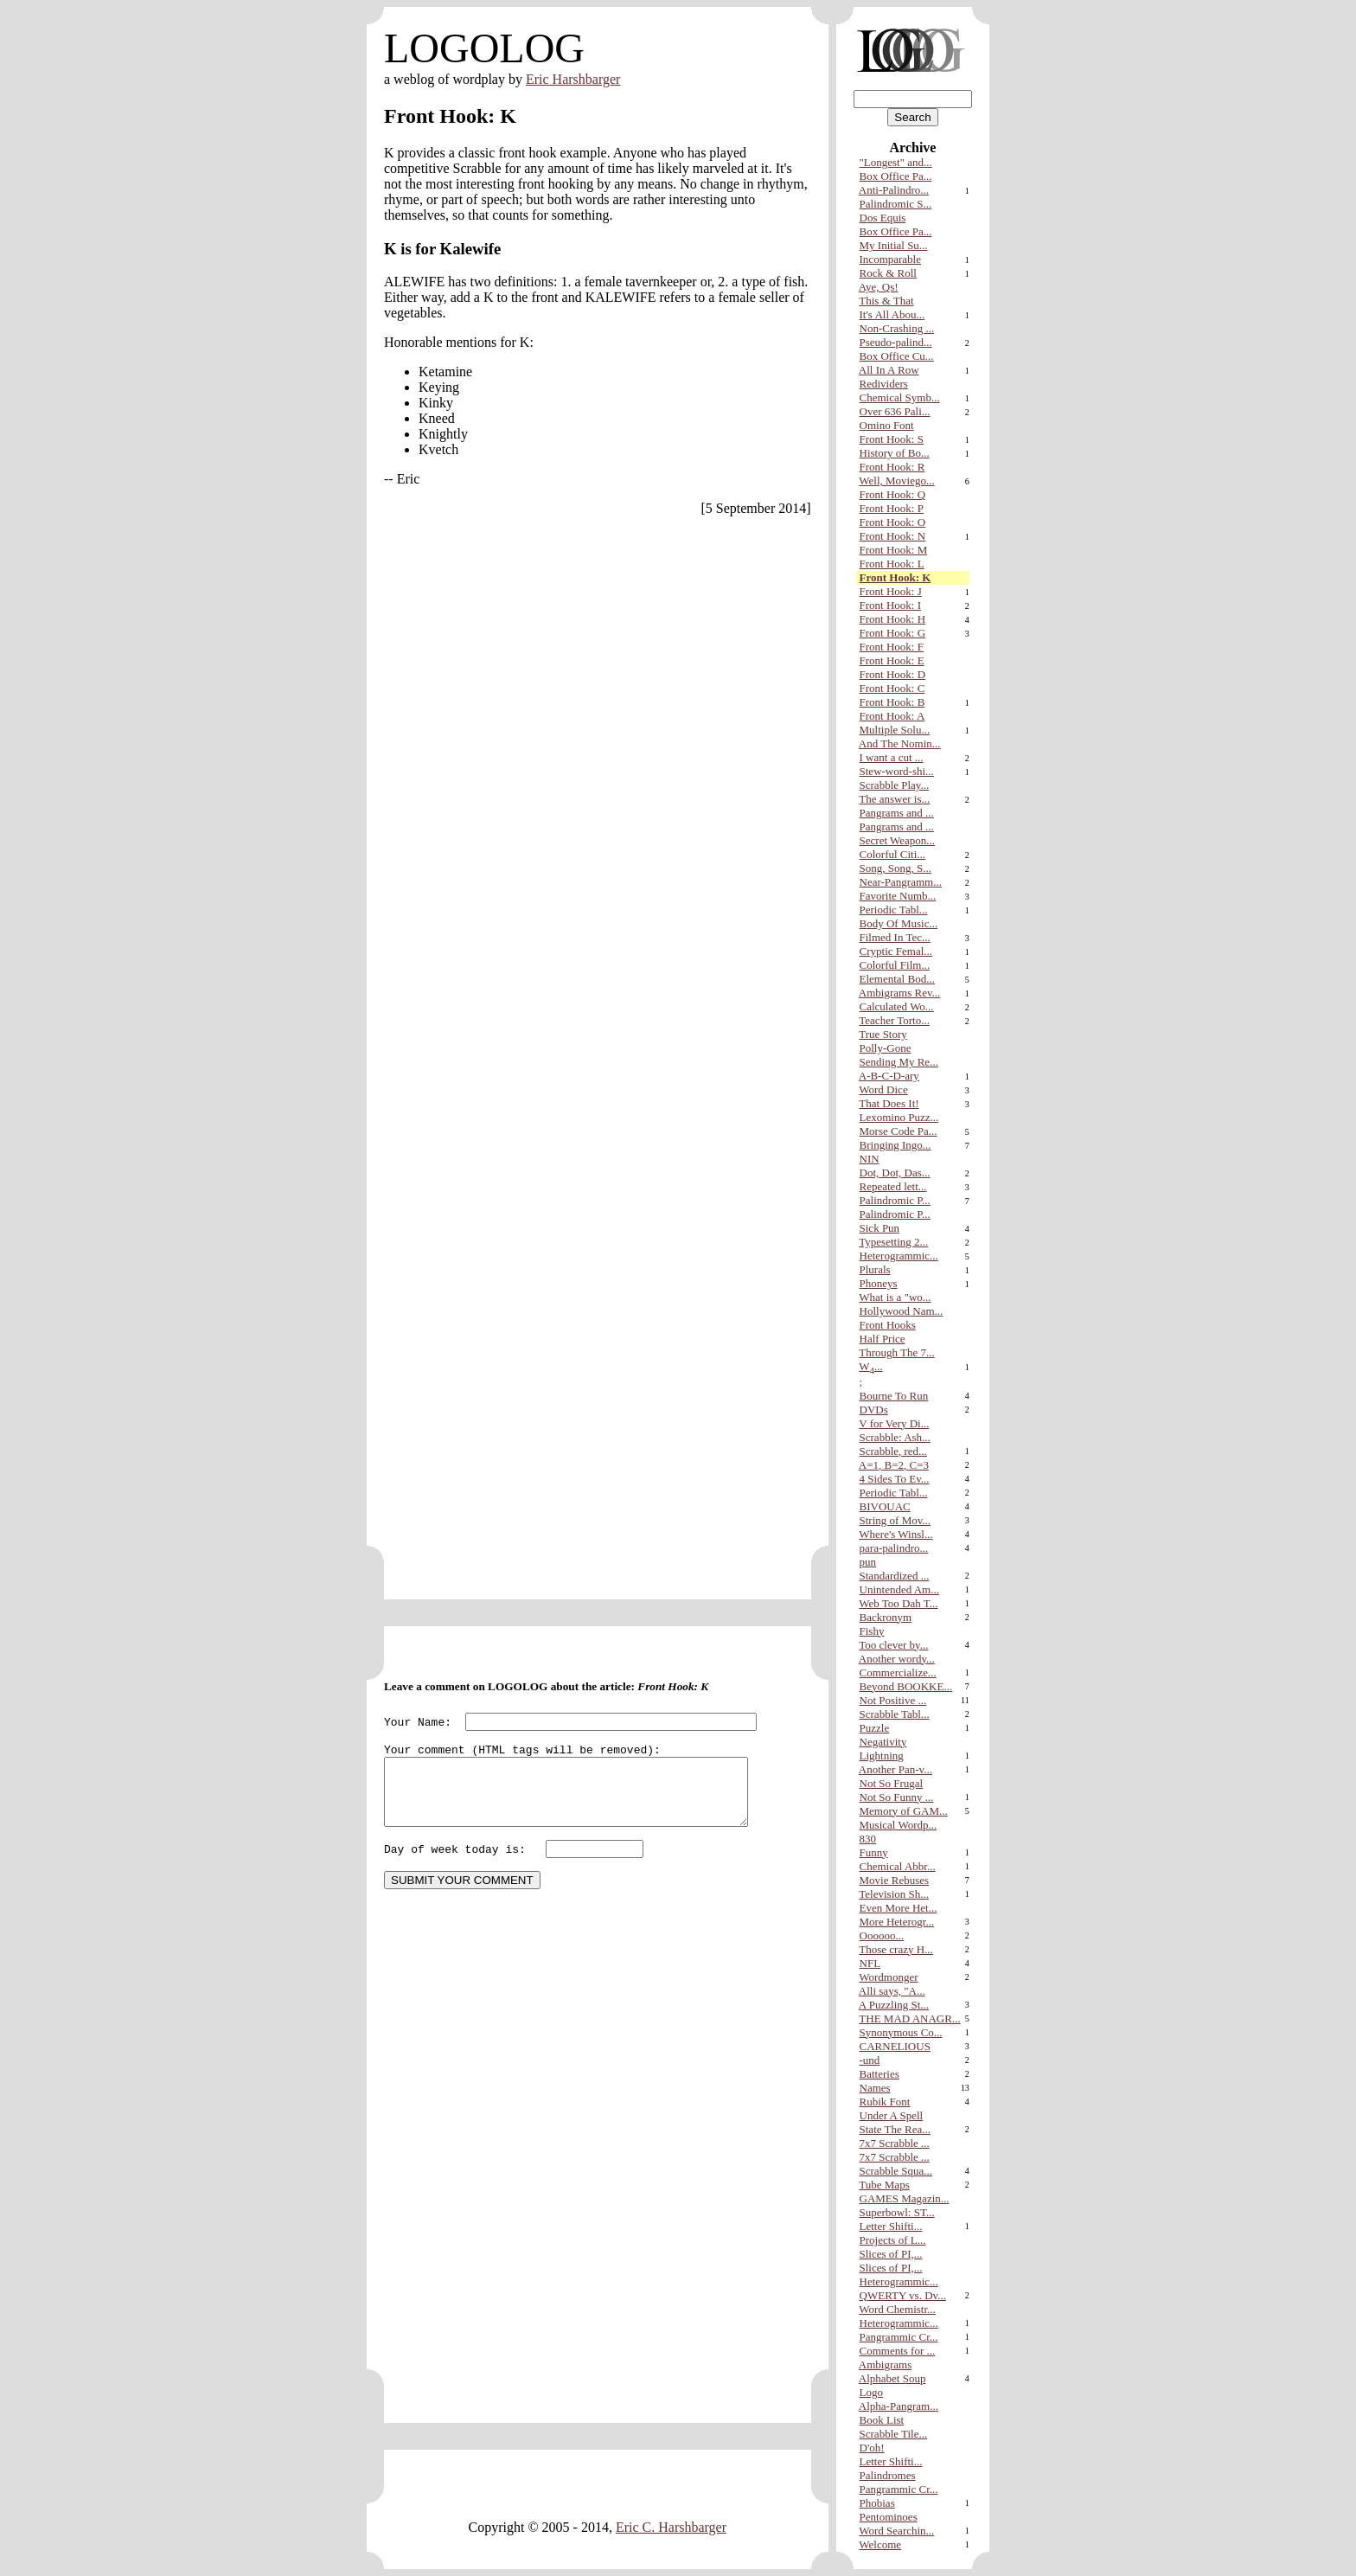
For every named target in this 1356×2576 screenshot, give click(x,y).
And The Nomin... (900, 743)
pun (868, 1561)
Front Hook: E (892, 660)
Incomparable (890, 259)
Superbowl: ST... (897, 2212)
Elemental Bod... (897, 978)
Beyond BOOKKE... (906, 1686)
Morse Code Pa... (898, 1131)
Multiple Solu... (895, 729)
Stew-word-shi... (897, 771)
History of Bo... (895, 452)
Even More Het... (898, 1907)
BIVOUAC (885, 1506)
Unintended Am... (899, 1589)
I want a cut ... (892, 757)
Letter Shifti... (891, 2226)
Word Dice (883, 1089)
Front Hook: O (893, 522)
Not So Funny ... (897, 1797)
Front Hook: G (893, 632)
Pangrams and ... (897, 812)
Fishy (872, 1630)
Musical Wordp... (898, 1824)
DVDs (874, 1409)
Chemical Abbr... (898, 1866)
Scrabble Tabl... (895, 1714)
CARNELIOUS (895, 2046)
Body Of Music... (899, 923)
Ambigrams (885, 2364)
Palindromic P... (895, 1200)
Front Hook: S (892, 439)
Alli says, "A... (892, 1990)
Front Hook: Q (893, 494)
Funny (874, 1852)
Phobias (877, 2502)
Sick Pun (880, 1227)
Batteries (879, 2073)
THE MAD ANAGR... (909, 2018)
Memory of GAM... (904, 1810)
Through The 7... (897, 1352)
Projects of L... (893, 2239)
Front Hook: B (892, 701)
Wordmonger (888, 1976)
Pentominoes (889, 2516)
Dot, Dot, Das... (895, 1172)
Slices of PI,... (891, 2253)
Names (875, 2087)
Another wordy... (897, 1658)
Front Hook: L (892, 563)
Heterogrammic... (899, 1255)
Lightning (882, 1755)
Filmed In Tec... (895, 937)
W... (870, 1366)
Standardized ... (895, 1575)
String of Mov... (895, 1520)
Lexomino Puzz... (899, 1117)
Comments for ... (898, 2350)
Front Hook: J (891, 591)
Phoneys (879, 1283)
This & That (886, 300)
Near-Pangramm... (901, 881)
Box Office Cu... (897, 355)
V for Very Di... (894, 1423)
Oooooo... (882, 1935)
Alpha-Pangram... (898, 2406)
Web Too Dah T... (898, 1603)
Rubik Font (885, 2101)
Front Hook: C (892, 688)
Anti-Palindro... (894, 189)
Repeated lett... (893, 1186)
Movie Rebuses (895, 1880)
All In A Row (889, 369)
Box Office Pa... (896, 176)
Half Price (882, 1338)
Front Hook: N (893, 535)
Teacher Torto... (894, 1020)
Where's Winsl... (895, 1534)
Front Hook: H (893, 618)
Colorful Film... (895, 964)
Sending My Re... (899, 1061)
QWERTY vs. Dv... (903, 2295)
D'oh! (872, 2447)
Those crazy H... (896, 1949)
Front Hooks (888, 1324)
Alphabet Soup (892, 2378)
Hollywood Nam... (901, 1310)
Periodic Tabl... (894, 909)
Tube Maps (884, 2184)
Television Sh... (894, 1893)
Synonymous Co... (901, 2032)
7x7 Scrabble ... (895, 2143)
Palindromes (888, 2475)
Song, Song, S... (895, 868)
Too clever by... (893, 1644)
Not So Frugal (892, 1783)
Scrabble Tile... (894, 2433)
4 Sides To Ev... (895, 1478)
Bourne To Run (894, 1395)
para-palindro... (894, 1547)
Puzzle (875, 1727)
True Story (883, 1034)
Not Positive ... (893, 1700)
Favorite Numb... (898, 895)
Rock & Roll (888, 272)
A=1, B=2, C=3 (894, 1464)
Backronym (886, 1617)
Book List (882, 2419)
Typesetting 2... (893, 1241)
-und (870, 2060)
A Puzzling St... (894, 2004)
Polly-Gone (885, 1047)
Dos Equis (883, 217)
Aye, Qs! (879, 286)
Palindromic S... (896, 203)
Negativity (883, 1741)
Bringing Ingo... (895, 1144)
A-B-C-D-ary (889, 1075)
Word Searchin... (896, 2530)
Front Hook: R (892, 466)
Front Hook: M (894, 549)
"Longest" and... (896, 162)
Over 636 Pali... (895, 411)
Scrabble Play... (895, 785)
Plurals (875, 1269)
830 (868, 1838)
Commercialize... (898, 1672)
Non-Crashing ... (897, 328)
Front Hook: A (892, 715)
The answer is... (894, 798)
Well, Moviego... (896, 480)
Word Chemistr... (897, 2309)
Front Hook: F (892, 646)
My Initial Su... (894, 245)
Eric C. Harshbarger (671, 2528)
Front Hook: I (891, 605)
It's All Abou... (892, 314)
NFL (870, 1963)
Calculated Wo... (897, 1006)
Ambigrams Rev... (899, 992)
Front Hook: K (895, 577)
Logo (871, 2392)
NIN (869, 1158)
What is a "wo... (895, 1297)
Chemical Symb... (900, 397)
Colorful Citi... (893, 854)
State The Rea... (895, 2129)
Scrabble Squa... (896, 2170)
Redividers (884, 383)
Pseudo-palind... (896, 342)
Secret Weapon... (898, 840)
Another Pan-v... (895, 1769)
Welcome (880, 2544)
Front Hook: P (892, 508)
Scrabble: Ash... (895, 1437)
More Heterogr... (897, 1921)
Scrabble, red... (893, 1451)
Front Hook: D (893, 674)
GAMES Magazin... (905, 2198)
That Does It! (888, 1103)
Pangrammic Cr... (899, 2336)
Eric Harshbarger (573, 79)
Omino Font (887, 425)
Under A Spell (892, 2115)
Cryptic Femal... (896, 951)
